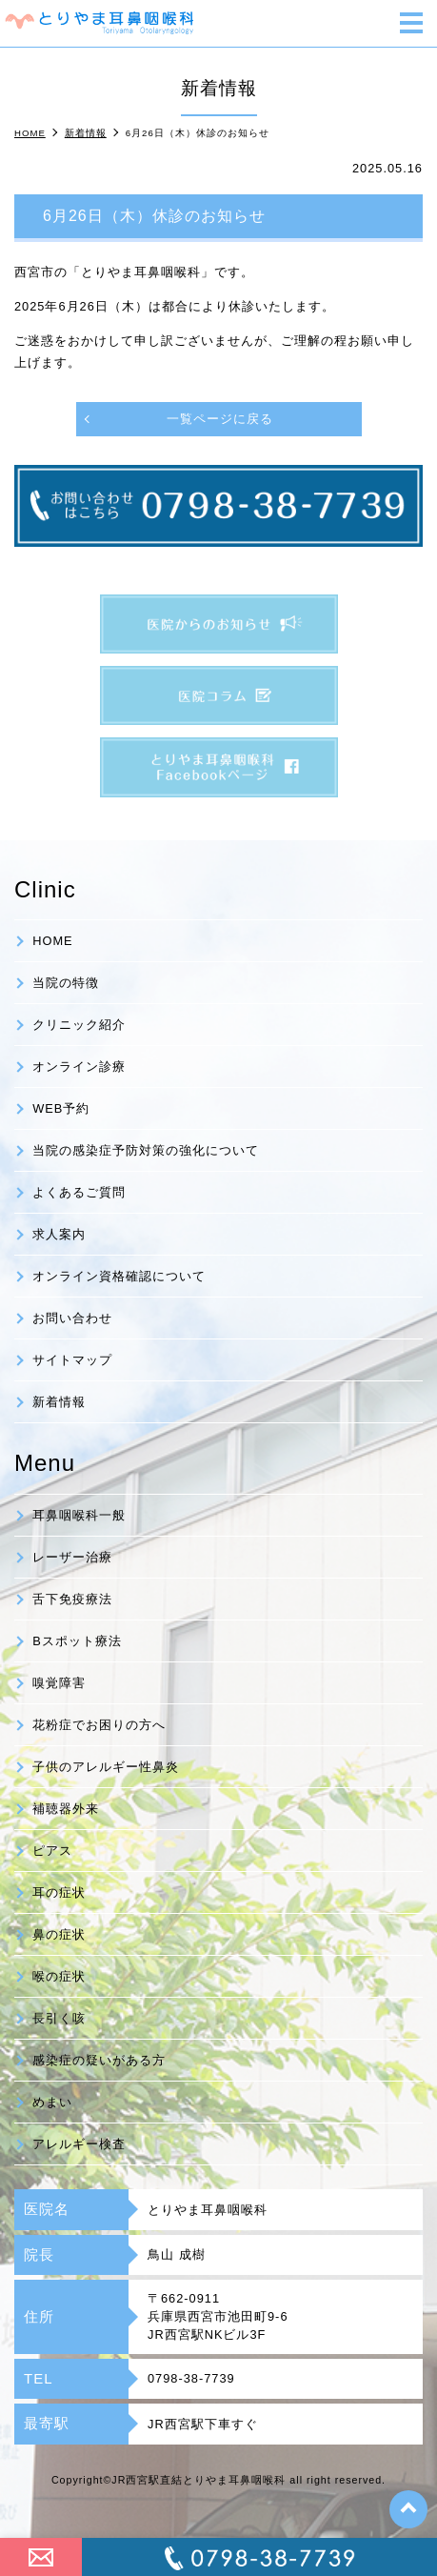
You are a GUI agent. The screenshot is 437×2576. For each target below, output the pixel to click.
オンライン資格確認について (119, 1276)
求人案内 (59, 1234)
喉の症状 (59, 1976)
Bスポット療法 (77, 1641)
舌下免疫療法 (72, 1599)
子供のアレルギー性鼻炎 (105, 1767)
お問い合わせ (72, 1318)
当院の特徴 (65, 983)
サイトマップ (72, 1360)
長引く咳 (59, 2018)
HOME (52, 941)
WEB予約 (60, 1108)
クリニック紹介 (79, 1024)
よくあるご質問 (79, 1192)
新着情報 (59, 1402)
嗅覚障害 (59, 1683)
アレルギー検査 (79, 2144)
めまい (52, 2102)
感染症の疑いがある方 (99, 2060)
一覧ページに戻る (220, 419)
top (408, 2509)
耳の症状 (59, 1892)
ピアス (52, 1850)
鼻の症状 (59, 1934)
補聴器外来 (65, 1808)
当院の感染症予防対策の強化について (145, 1150)
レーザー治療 (72, 1557)
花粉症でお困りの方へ (99, 1725)
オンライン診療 (79, 1066)
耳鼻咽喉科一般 (79, 1515)
